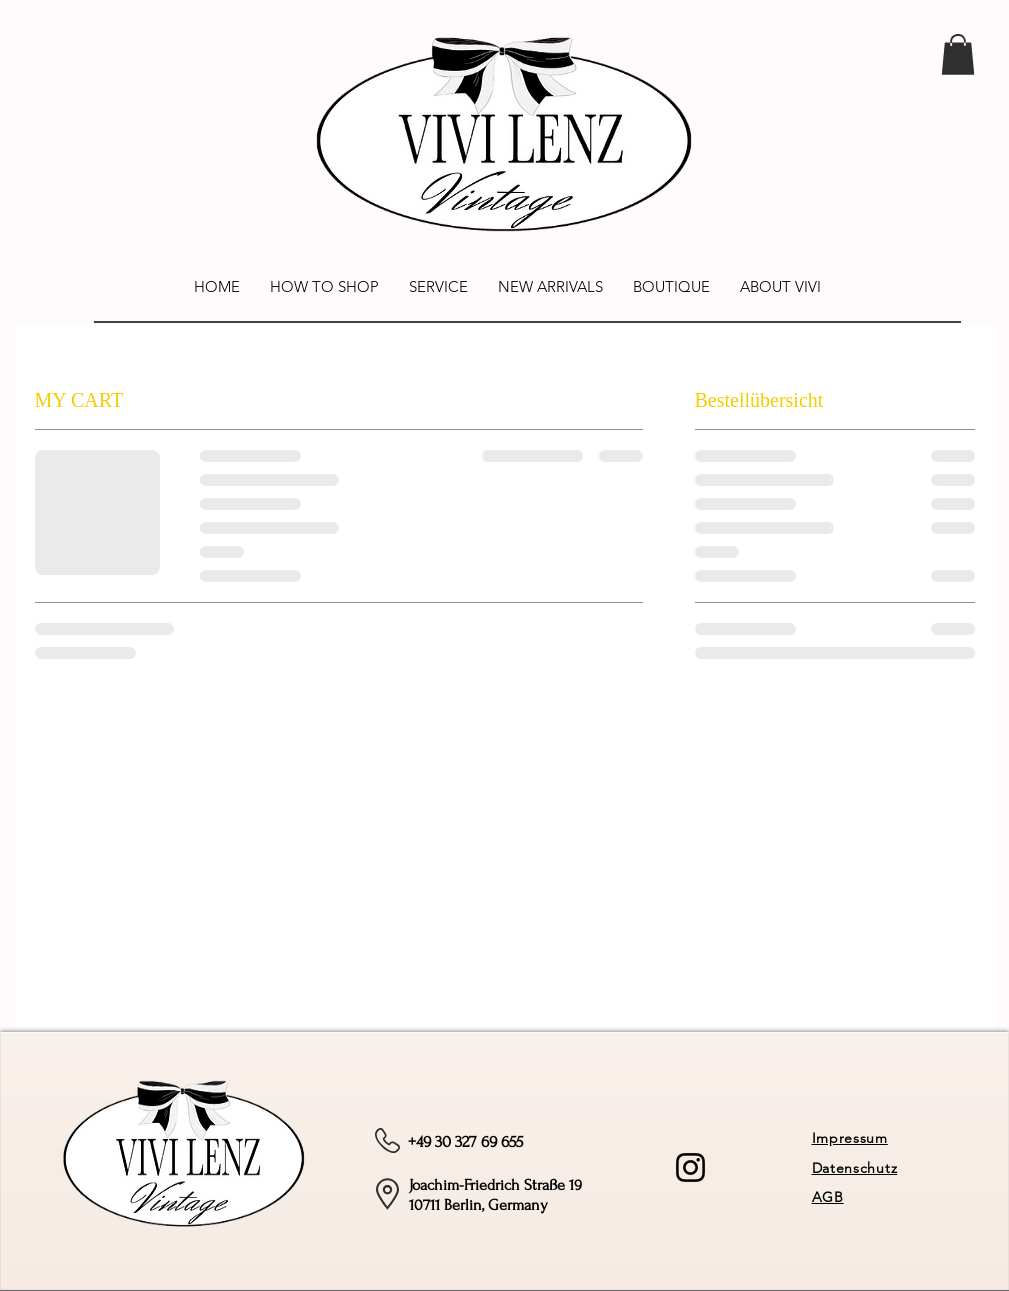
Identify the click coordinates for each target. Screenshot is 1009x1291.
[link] (958, 54)
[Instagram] (690, 1167)
